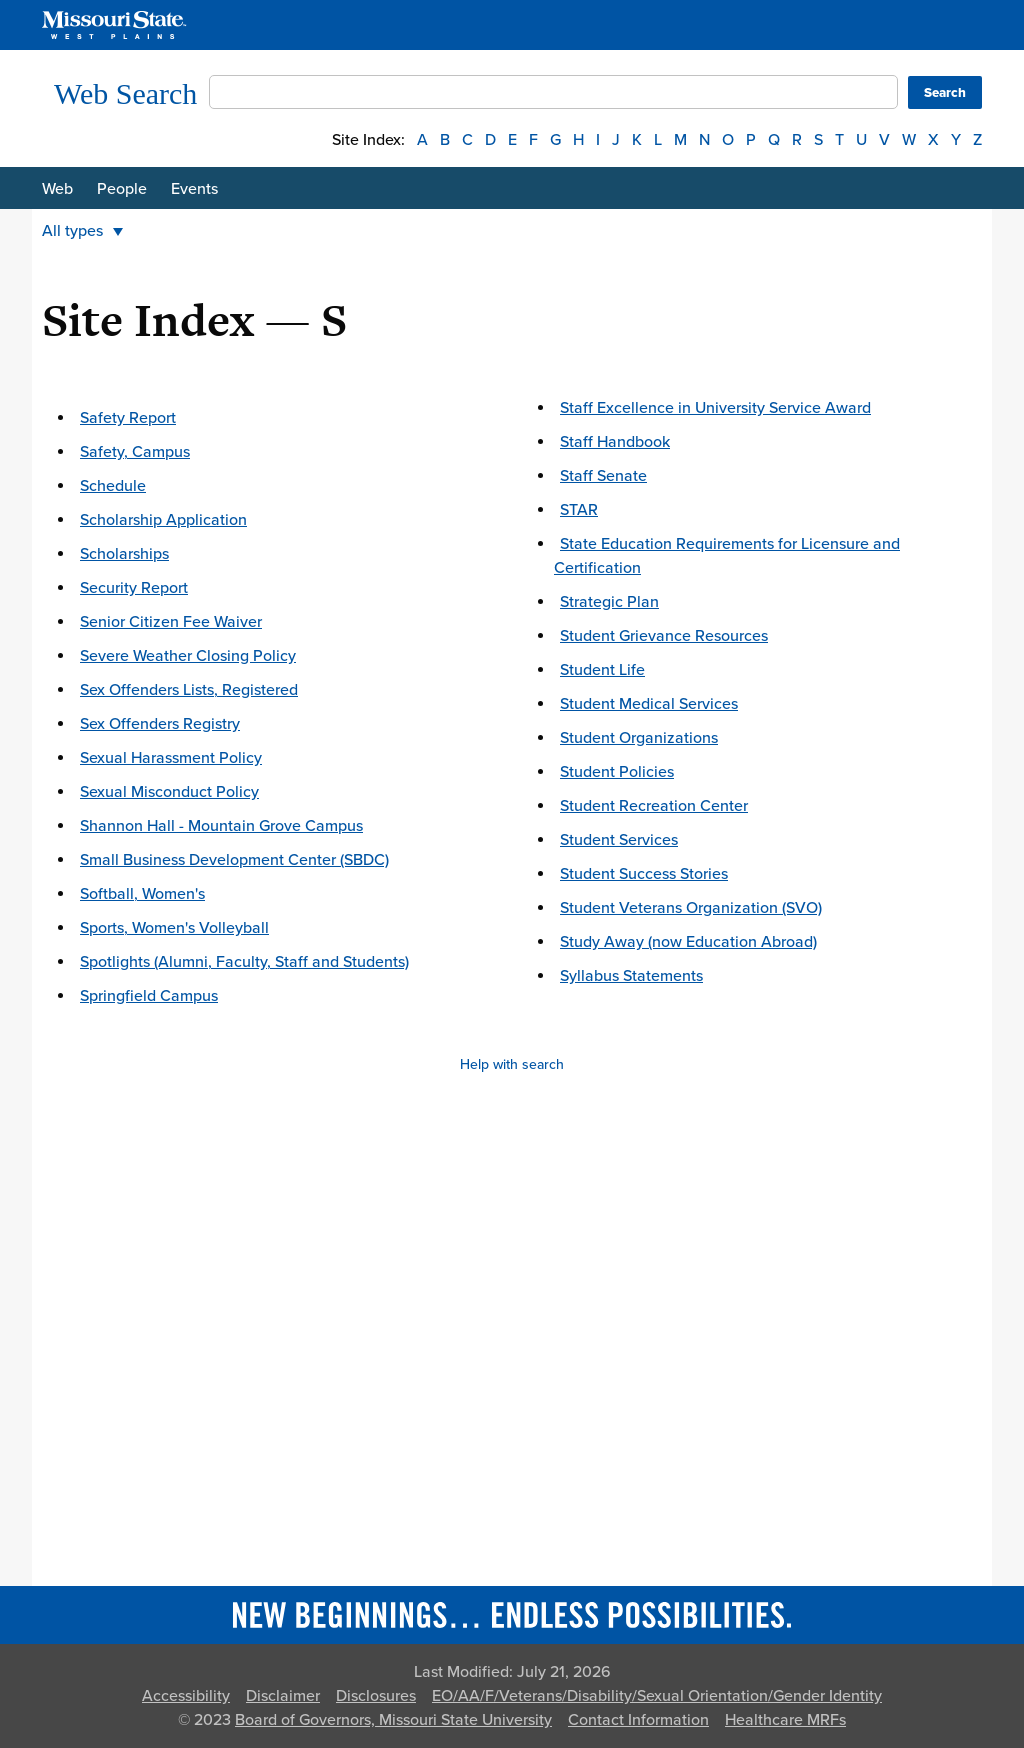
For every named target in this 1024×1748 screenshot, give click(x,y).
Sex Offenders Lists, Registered (189, 690)
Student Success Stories (644, 874)
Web (57, 189)
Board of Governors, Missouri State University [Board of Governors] (393, 1720)
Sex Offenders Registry (160, 724)
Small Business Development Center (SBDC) (234, 860)
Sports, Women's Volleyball (174, 928)
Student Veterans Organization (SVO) (691, 908)
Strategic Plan (609, 602)
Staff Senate (603, 476)
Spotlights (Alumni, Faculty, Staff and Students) (244, 962)
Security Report (134, 588)
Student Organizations (639, 738)
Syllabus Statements (631, 976)
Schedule (113, 486)
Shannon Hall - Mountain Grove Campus (221, 826)
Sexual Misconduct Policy (169, 792)
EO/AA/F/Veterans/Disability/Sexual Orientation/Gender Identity (657, 1696)
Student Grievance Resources (664, 636)
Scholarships (124, 554)
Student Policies (617, 772)
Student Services (619, 840)
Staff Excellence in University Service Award (715, 408)
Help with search (512, 1064)
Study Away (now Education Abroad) (688, 942)
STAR (579, 510)
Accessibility (186, 1696)
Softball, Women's (142, 894)
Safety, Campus (135, 452)
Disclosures (376, 1696)
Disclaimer (283, 1696)
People (122, 189)
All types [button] (82, 231)
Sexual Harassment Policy (171, 758)
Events (194, 189)
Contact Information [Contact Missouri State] (638, 1720)
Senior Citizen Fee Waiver (171, 622)
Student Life (602, 670)
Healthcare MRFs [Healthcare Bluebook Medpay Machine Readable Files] (785, 1720)
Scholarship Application (163, 520)
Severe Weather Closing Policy (188, 656)
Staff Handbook (615, 442)
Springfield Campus (149, 996)
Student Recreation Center (654, 806)
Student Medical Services (649, 704)
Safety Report (128, 418)
